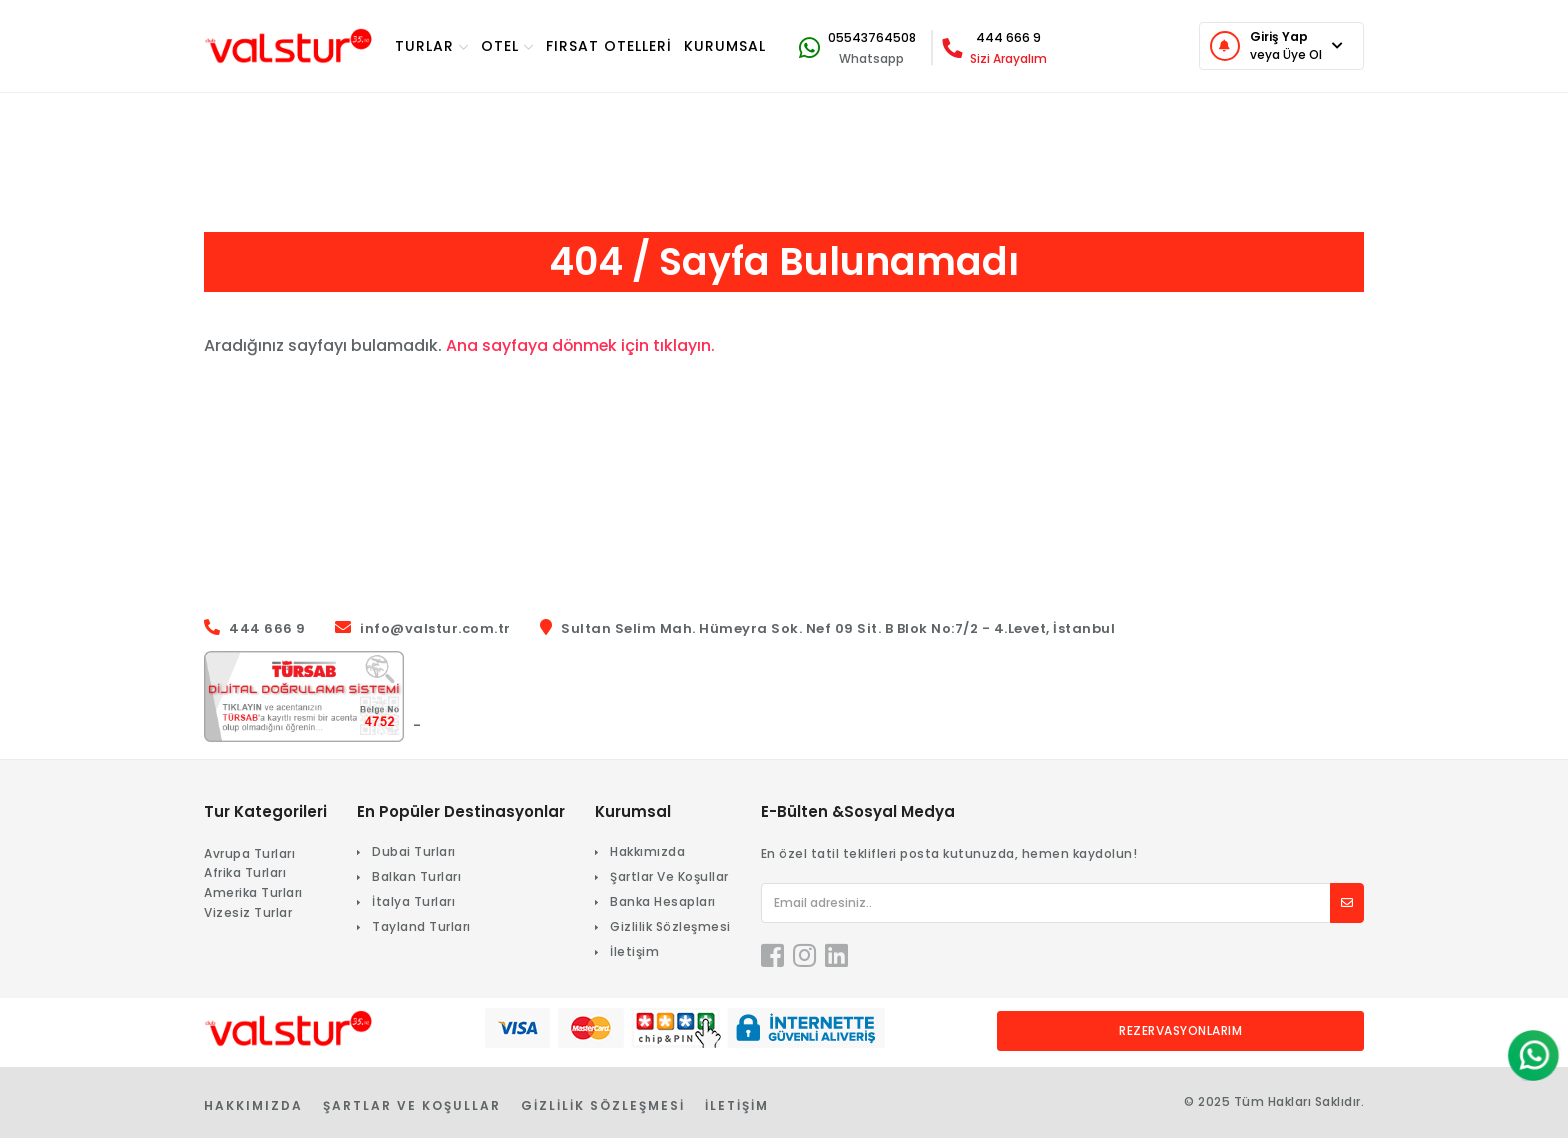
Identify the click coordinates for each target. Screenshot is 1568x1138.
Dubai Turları (414, 851)
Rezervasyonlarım (1180, 1030)
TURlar (432, 46)
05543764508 (872, 37)
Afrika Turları (245, 872)
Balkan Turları (416, 876)
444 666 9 (1008, 37)
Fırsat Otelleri (609, 46)
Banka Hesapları (663, 901)
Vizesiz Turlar (248, 912)
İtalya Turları (413, 901)
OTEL (507, 46)
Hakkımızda (647, 851)
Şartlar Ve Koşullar (669, 876)
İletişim (634, 951)
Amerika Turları (253, 892)
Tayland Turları (421, 926)
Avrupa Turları (249, 853)
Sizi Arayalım (1008, 58)
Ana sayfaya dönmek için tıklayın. (581, 345)
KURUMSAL (725, 46)
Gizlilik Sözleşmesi (670, 926)
